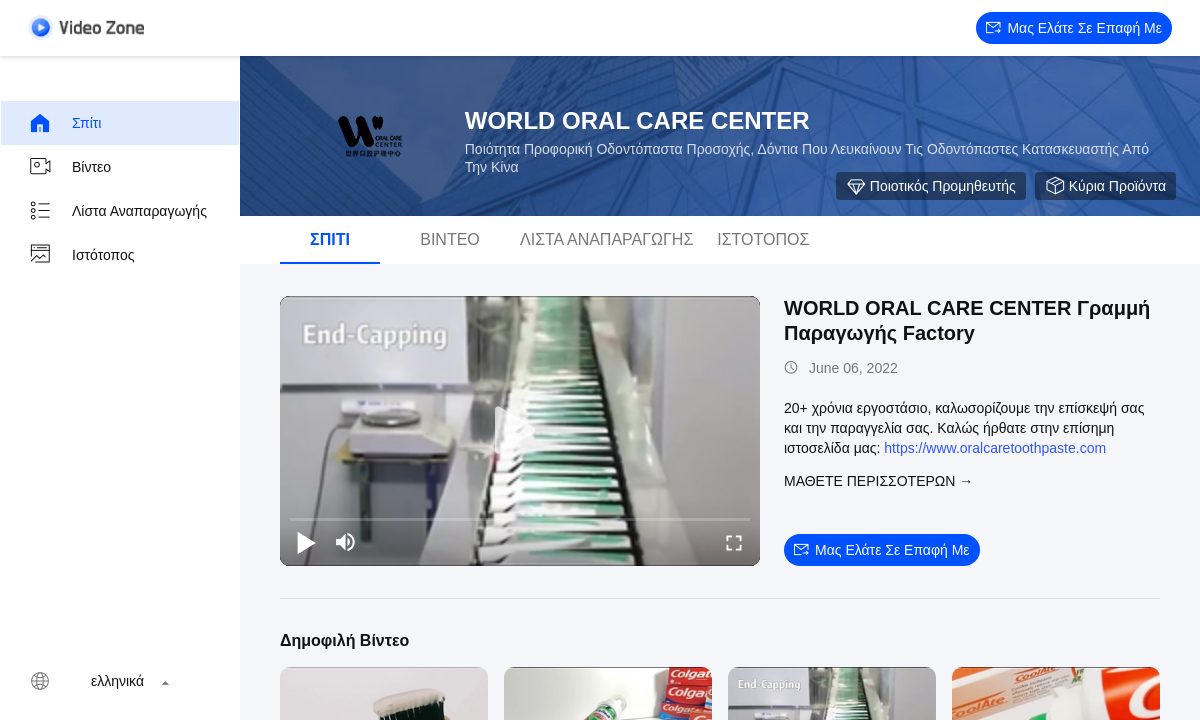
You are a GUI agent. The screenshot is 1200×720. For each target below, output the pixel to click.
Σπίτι (64, 123)
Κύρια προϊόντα (1105, 186)
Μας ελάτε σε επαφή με (1074, 28)
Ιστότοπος (81, 255)
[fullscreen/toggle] (734, 542)
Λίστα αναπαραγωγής (117, 211)
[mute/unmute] (346, 542)
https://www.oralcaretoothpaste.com (995, 448)
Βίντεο (69, 167)
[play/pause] (306, 542)
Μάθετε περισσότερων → (878, 481)
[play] (520, 431)
